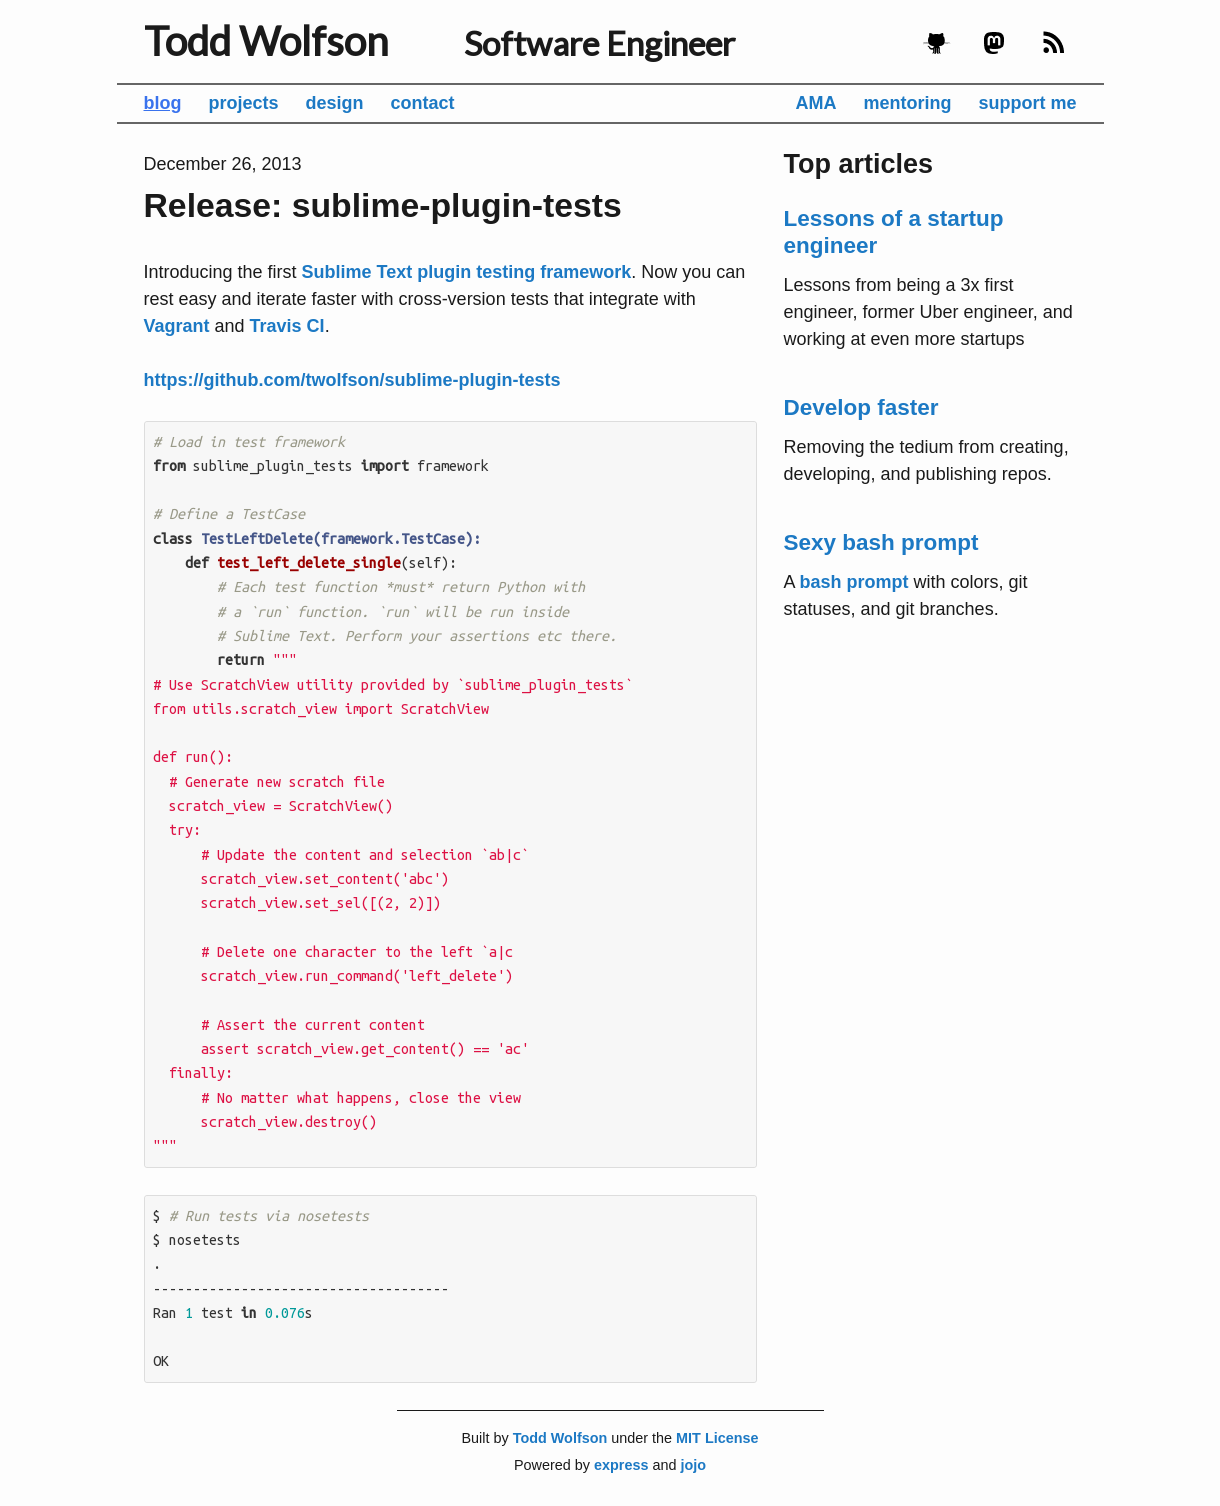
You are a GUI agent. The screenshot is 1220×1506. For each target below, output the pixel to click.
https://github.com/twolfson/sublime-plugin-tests (352, 380)
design (335, 103)
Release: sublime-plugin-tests (383, 205)
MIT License (717, 1438)
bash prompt (854, 582)
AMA (815, 103)
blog (163, 103)
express (621, 1465)
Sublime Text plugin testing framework (467, 272)
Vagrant (177, 326)
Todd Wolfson (266, 40)
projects (244, 103)
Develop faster (861, 407)
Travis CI (287, 326)
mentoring (907, 103)
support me (1027, 103)
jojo (693, 1465)
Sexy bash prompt (881, 542)
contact (423, 103)
